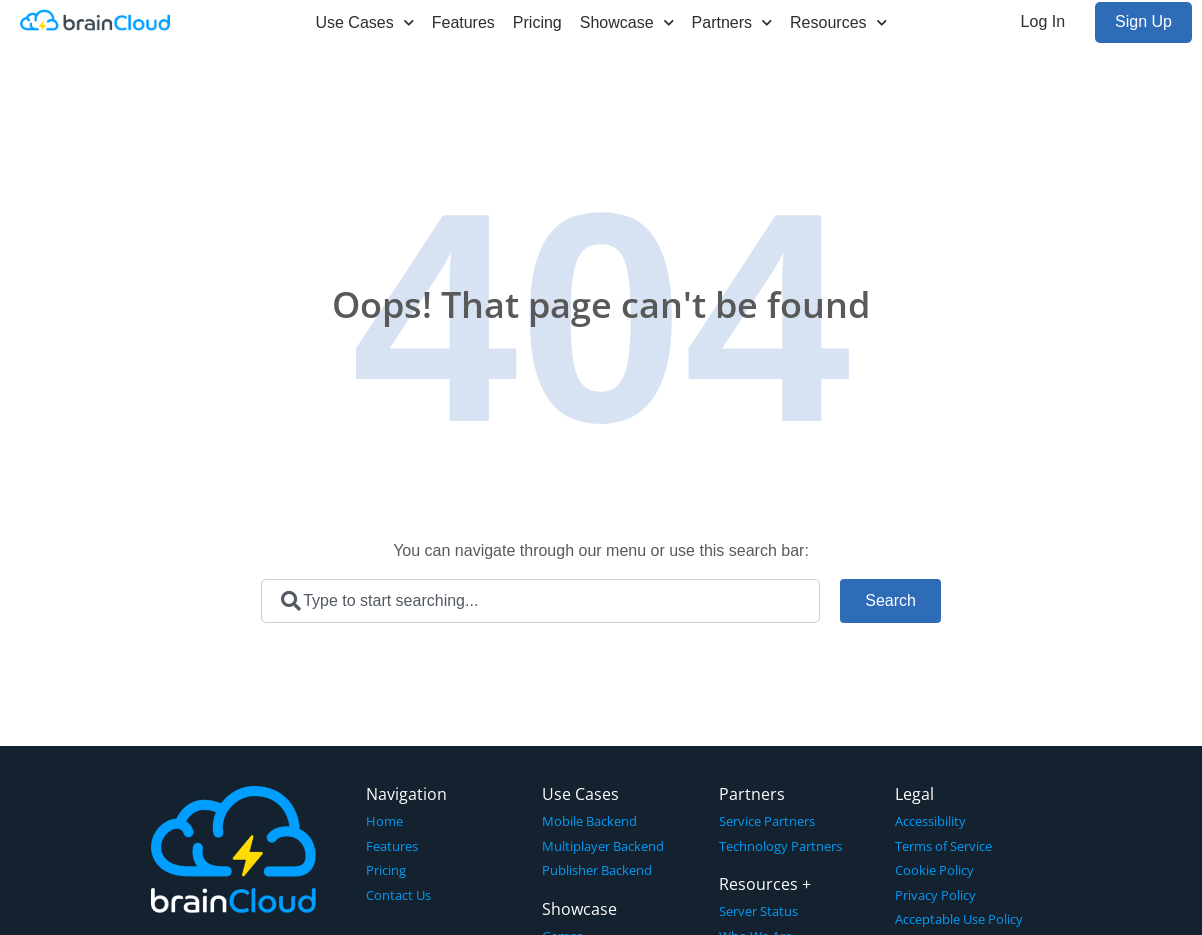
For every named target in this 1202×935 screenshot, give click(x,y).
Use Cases (364, 22)
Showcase (627, 22)
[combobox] (540, 601)
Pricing (537, 22)
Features (463, 22)
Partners (732, 22)
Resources (838, 22)
